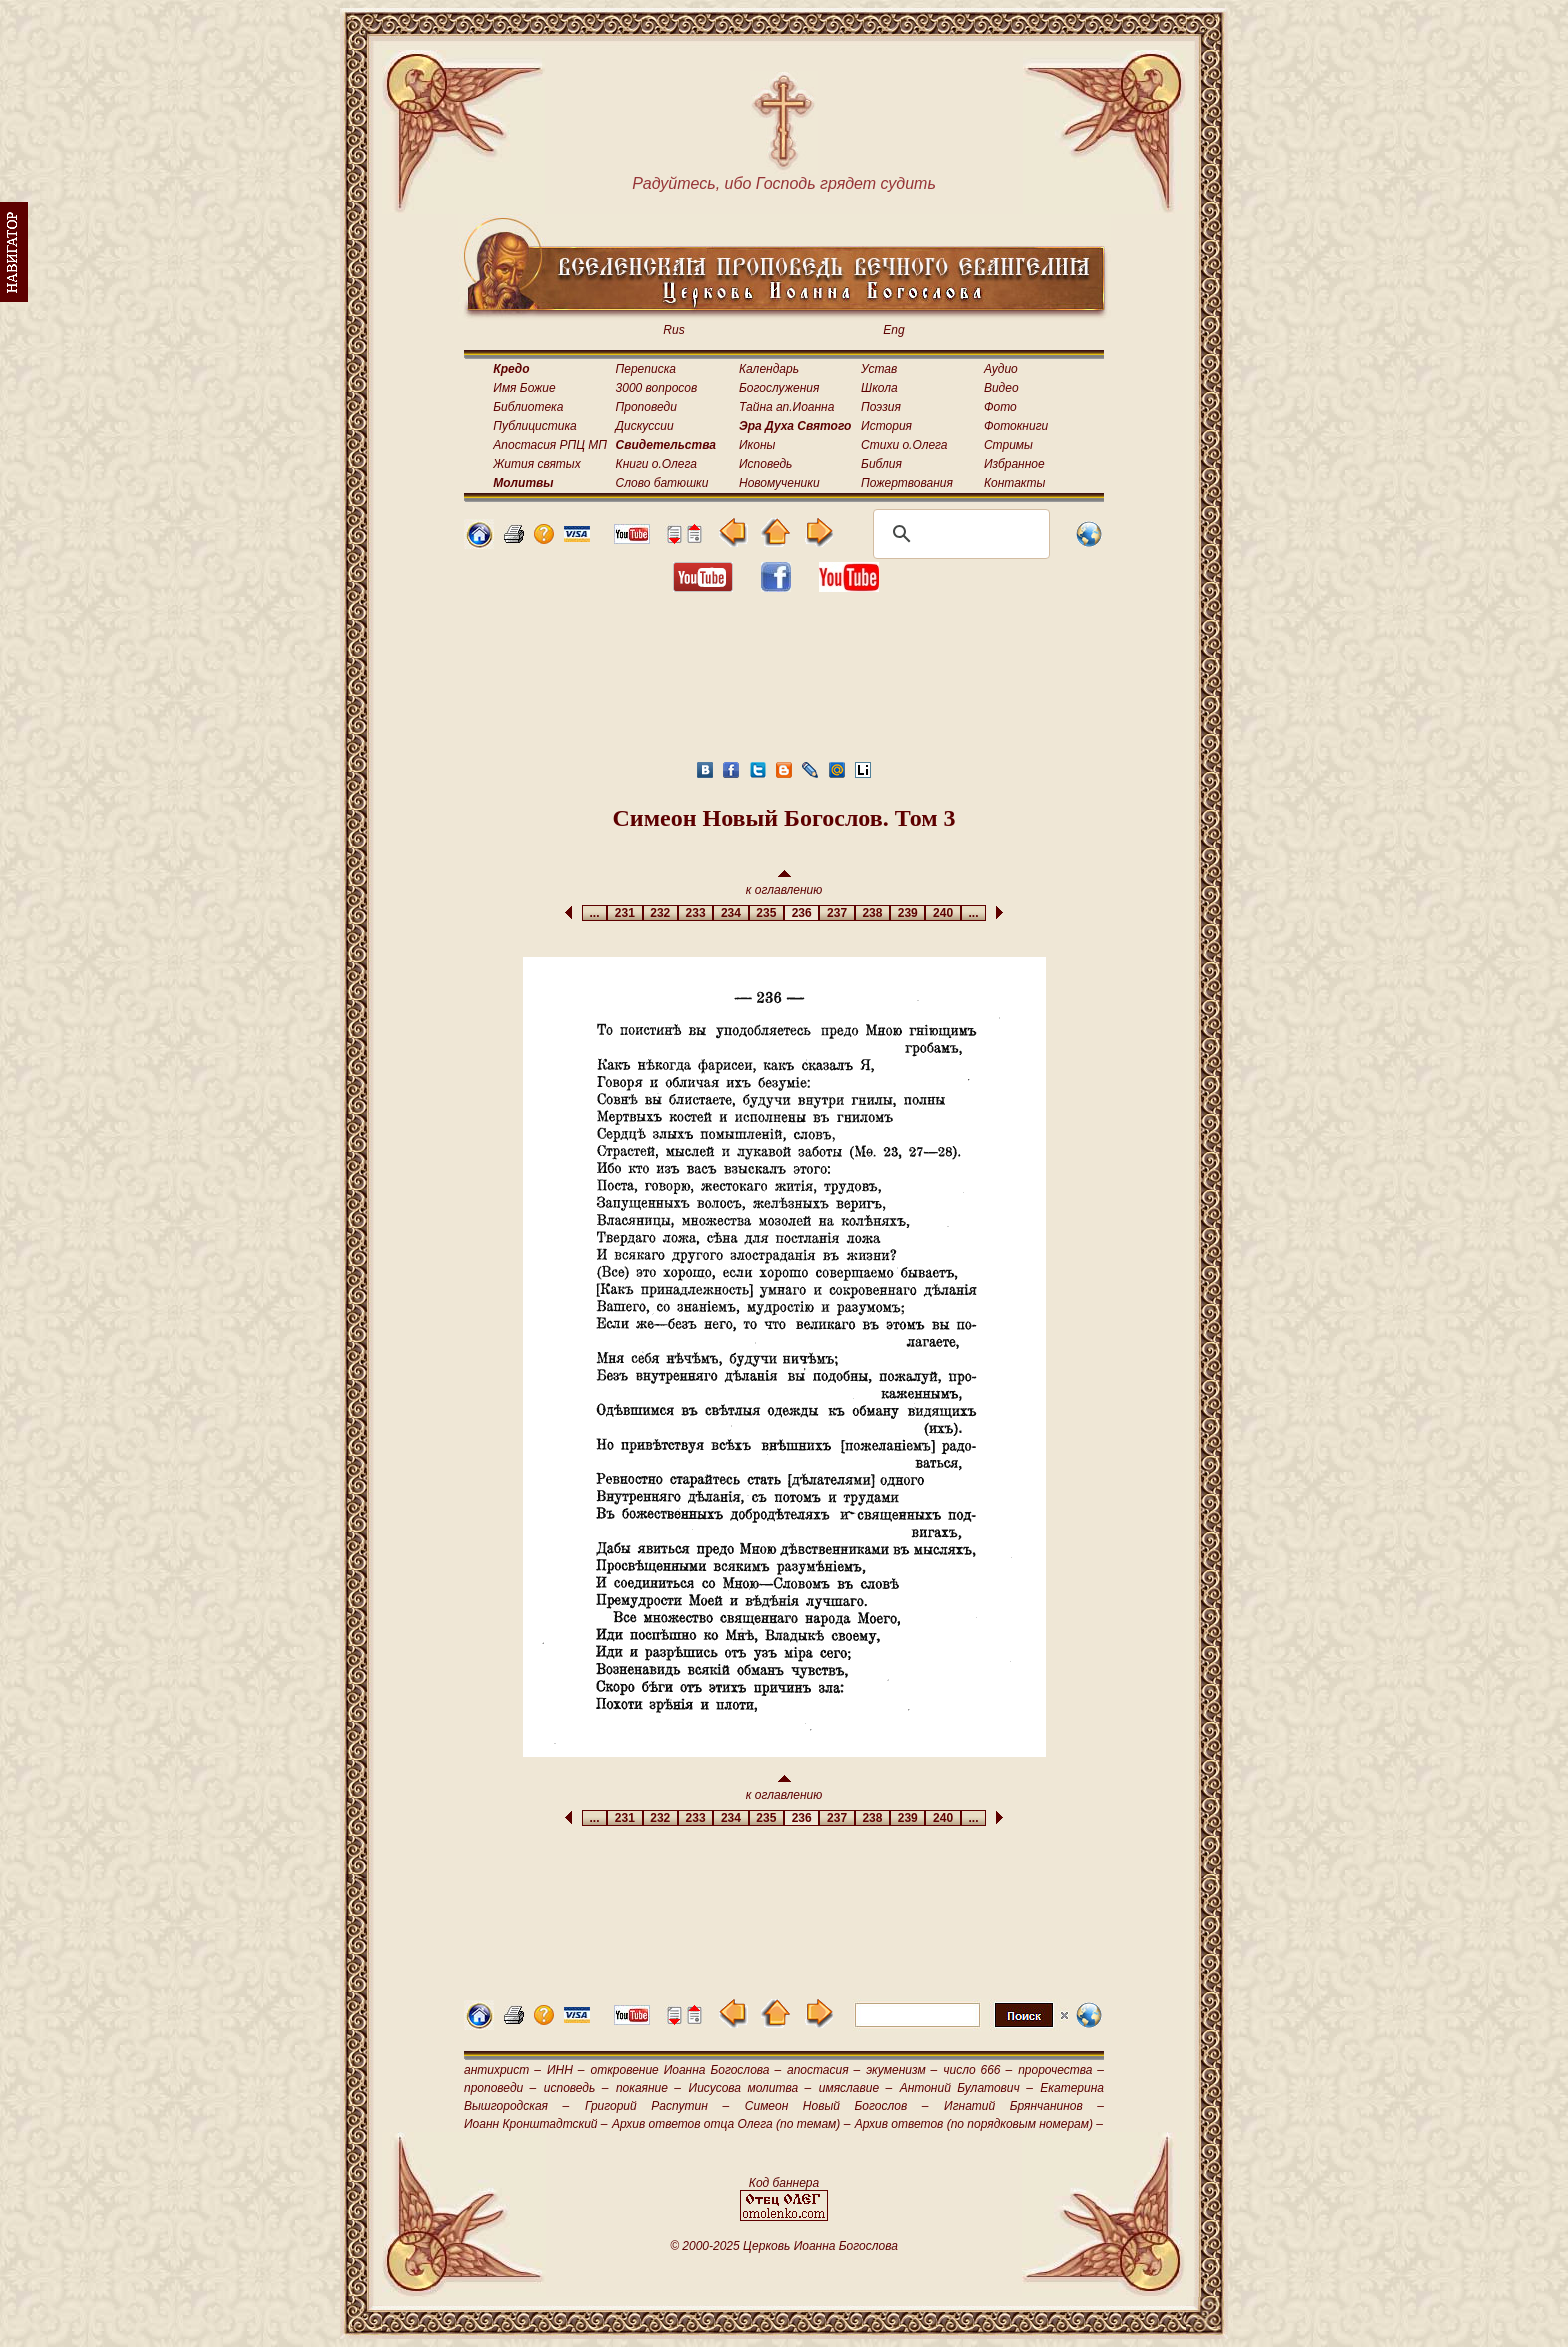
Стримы (1008, 445)
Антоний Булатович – (966, 2088)
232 (660, 913)
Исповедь (765, 464)
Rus (673, 330)
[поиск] (958, 534)
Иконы (757, 445)
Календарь (769, 369)
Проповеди (646, 407)
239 (907, 913)
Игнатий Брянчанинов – (1024, 2106)
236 (801, 913)
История (886, 426)
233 (695, 913)
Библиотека (528, 407)
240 (942, 913)
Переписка (646, 369)
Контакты (1015, 483)
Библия (881, 464)
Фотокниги (1016, 426)
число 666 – (977, 2070)
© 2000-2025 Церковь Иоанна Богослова (784, 2246)
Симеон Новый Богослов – (837, 2106)
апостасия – (823, 2070)
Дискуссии (645, 426)
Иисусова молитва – (750, 2088)
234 (730, 913)
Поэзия (881, 407)
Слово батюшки (662, 483)
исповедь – (576, 2088)
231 (624, 913)
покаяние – (648, 2088)
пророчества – (1061, 2070)
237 (836, 913)
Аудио (1001, 369)
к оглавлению (784, 883)
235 (766, 913)
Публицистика (534, 426)
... (594, 913)
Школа (879, 388)
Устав (879, 369)
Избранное (1014, 464)
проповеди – (500, 2088)
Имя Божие (524, 388)
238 (872, 913)
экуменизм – (901, 2070)
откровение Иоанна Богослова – (685, 2070)
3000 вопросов (657, 388)
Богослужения (779, 388)
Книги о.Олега (656, 464)
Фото (1000, 407)
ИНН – (566, 2070)
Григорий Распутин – (657, 2106)
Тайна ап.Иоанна (786, 407)
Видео (1001, 388)
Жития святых (536, 464)
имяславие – (855, 2088)
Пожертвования (907, 483)
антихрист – (502, 2070)
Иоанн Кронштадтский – (536, 2124)
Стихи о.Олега (904, 445)
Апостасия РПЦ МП (550, 445)
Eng (893, 330)
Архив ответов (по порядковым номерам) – (979, 2124)
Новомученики (779, 483)
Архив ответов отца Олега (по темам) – (731, 2124)
